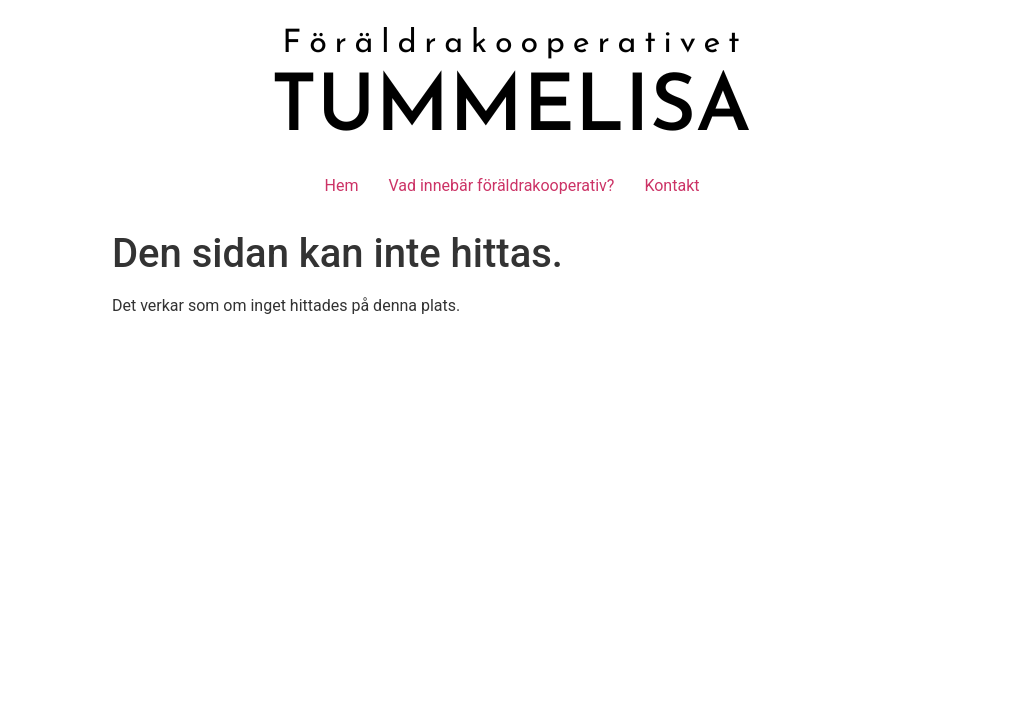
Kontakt (671, 185)
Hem (342, 185)
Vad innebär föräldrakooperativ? (501, 185)
